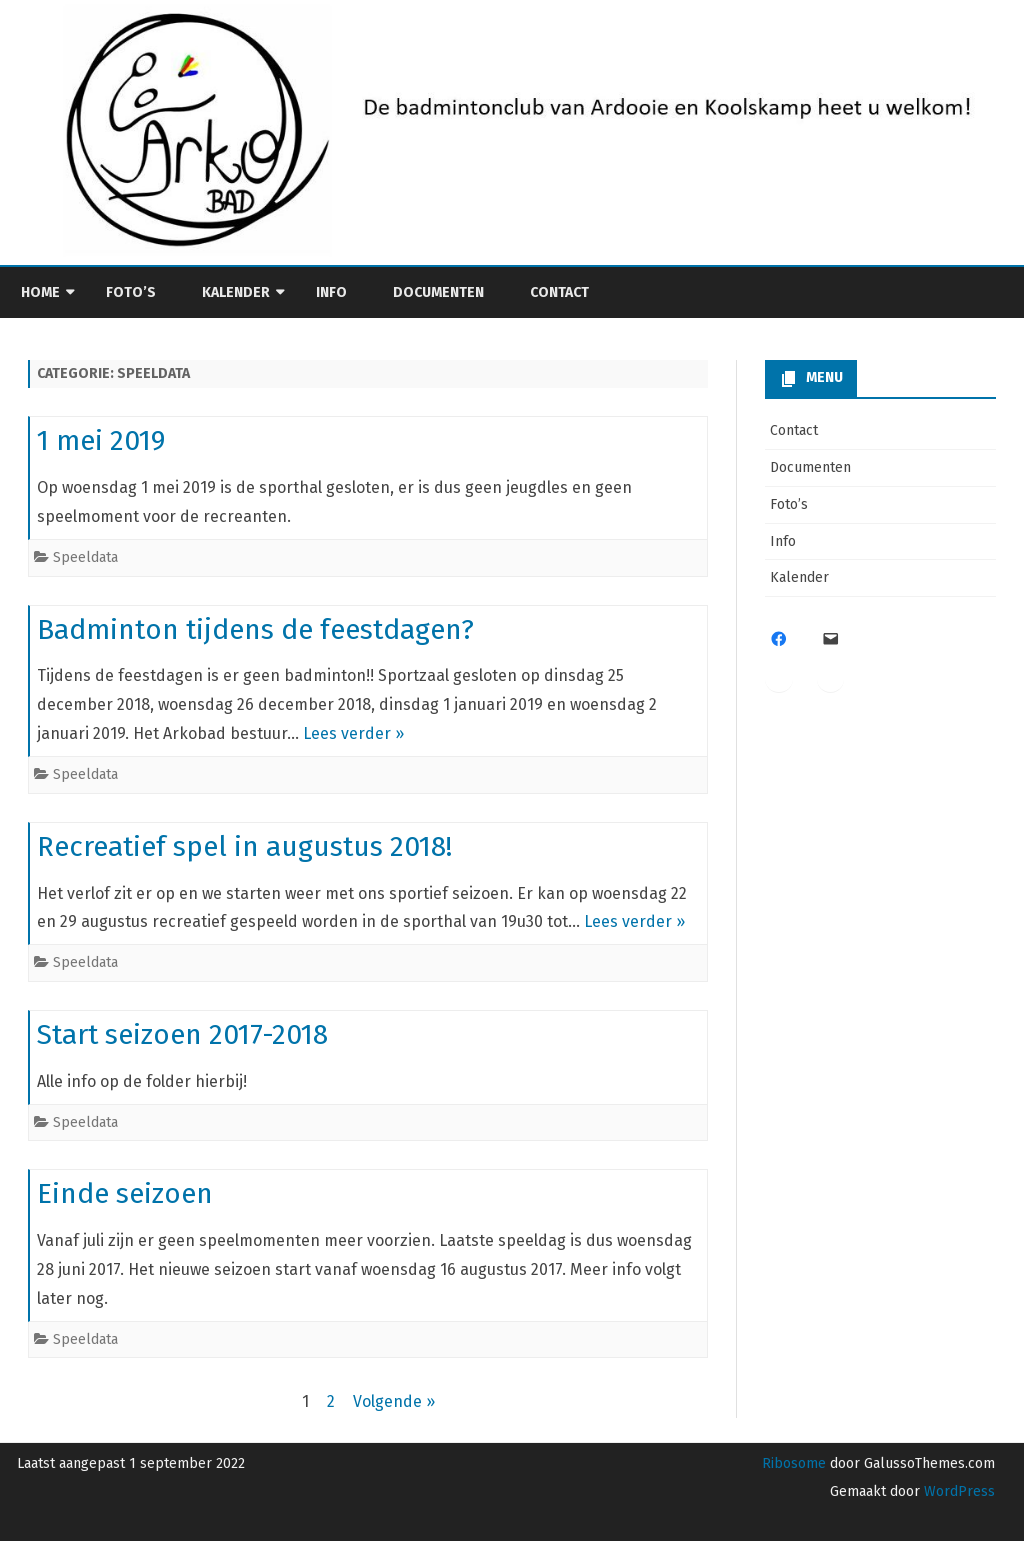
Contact (559, 292)
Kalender (236, 292)
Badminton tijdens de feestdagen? (255, 629)
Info (331, 292)
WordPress (957, 1491)
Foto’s (131, 292)
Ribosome (794, 1463)
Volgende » (394, 1401)
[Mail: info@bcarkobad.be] (831, 639)
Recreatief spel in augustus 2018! (244, 846)
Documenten (438, 292)
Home (40, 292)
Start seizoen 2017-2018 (182, 1034)
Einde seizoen (125, 1193)
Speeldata (85, 557)
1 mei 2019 (101, 440)
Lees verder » (353, 733)
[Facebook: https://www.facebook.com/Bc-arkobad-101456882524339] (779, 639)
